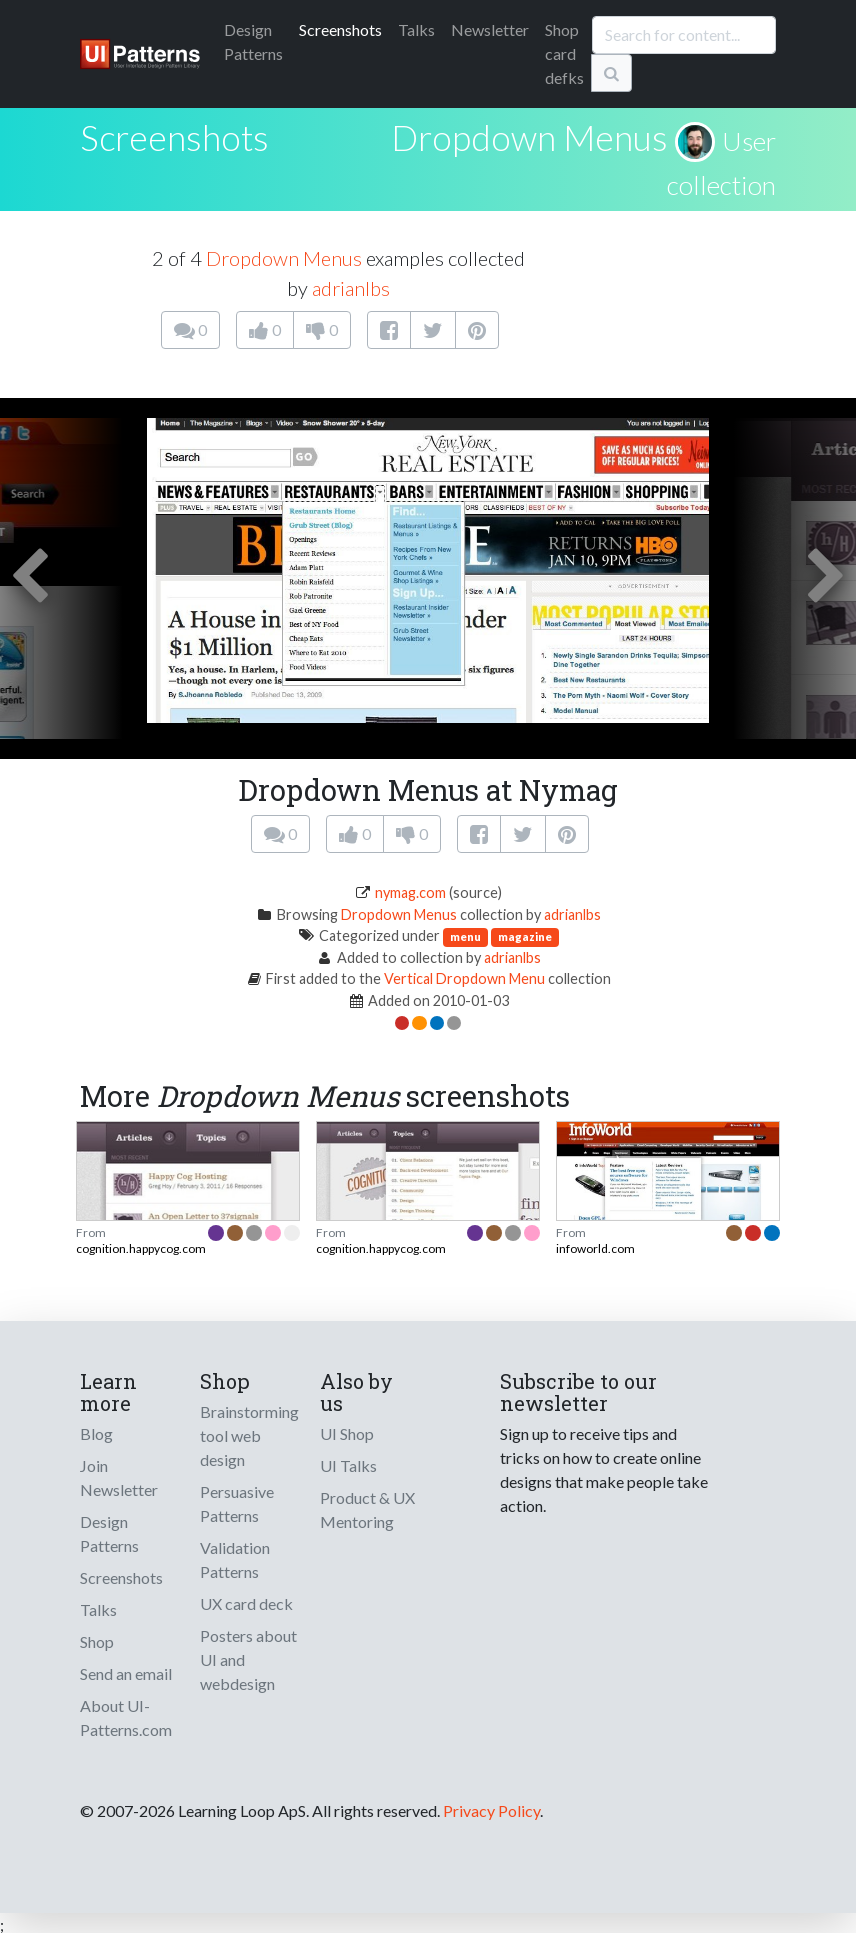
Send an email (126, 1673)
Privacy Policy (491, 1810)
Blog (96, 1433)
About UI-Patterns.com (126, 1717)
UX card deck (246, 1603)
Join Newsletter (119, 1477)
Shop (97, 1641)
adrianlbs (351, 288)
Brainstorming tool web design (249, 1435)
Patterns (253, 41)
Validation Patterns (235, 1559)
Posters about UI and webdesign (248, 1659)
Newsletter (490, 29)
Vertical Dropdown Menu (464, 978)
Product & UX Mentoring (367, 1509)
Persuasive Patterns (237, 1503)
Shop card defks (564, 53)
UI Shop (347, 1433)
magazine (525, 936)
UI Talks (348, 1465)
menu (465, 936)
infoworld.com (595, 1248)
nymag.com (410, 892)
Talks (416, 29)
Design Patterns (109, 1533)
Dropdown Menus (529, 137)
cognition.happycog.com (141, 1248)
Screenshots (340, 29)
